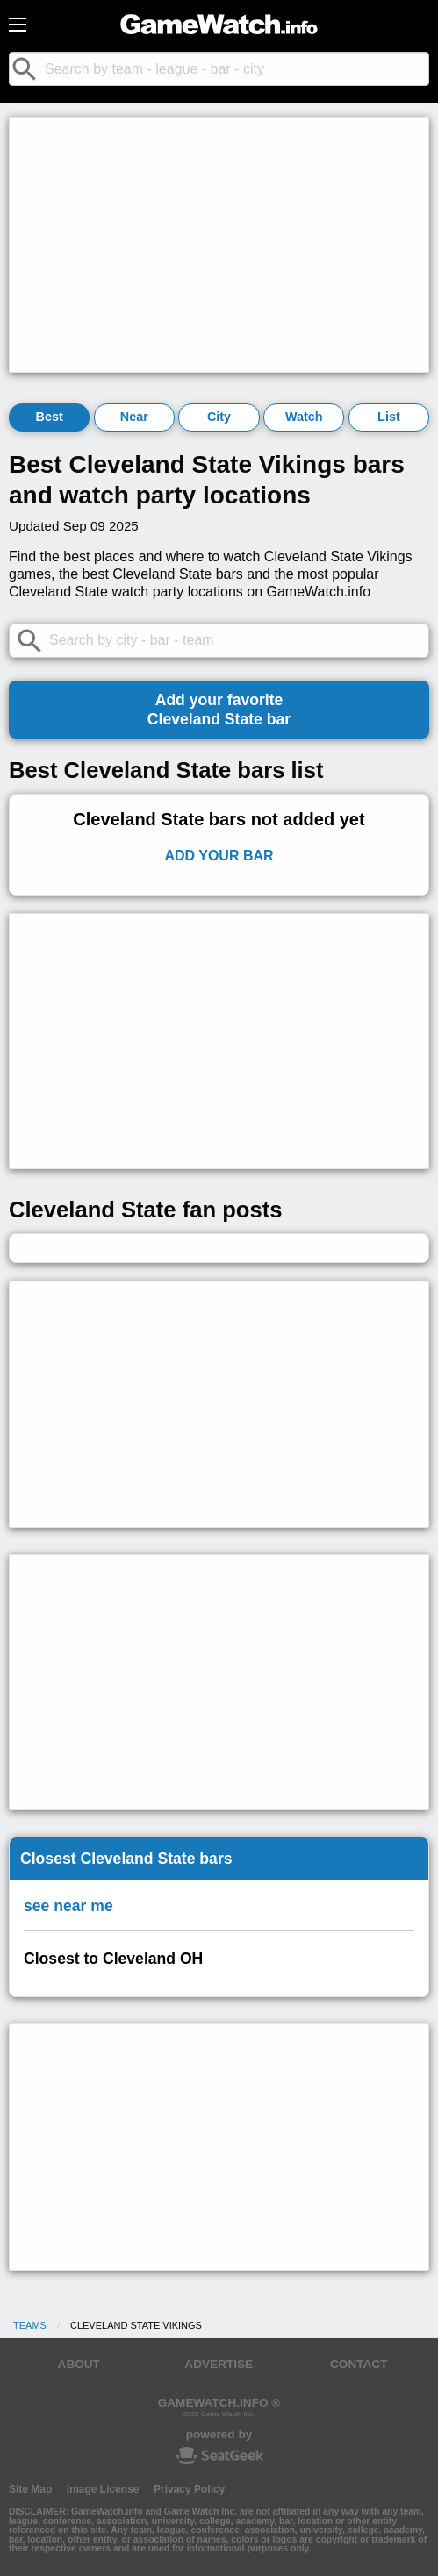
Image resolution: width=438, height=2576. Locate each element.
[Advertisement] (219, 244)
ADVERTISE (218, 2364)
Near (134, 417)
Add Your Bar (218, 855)
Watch (304, 417)
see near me (68, 1906)
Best (48, 417)
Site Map (30, 2489)
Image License (103, 2489)
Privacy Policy (189, 2489)
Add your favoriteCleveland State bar (219, 709)
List (388, 417)
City (219, 417)
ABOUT (79, 2364)
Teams (30, 2325)
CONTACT (358, 2364)
